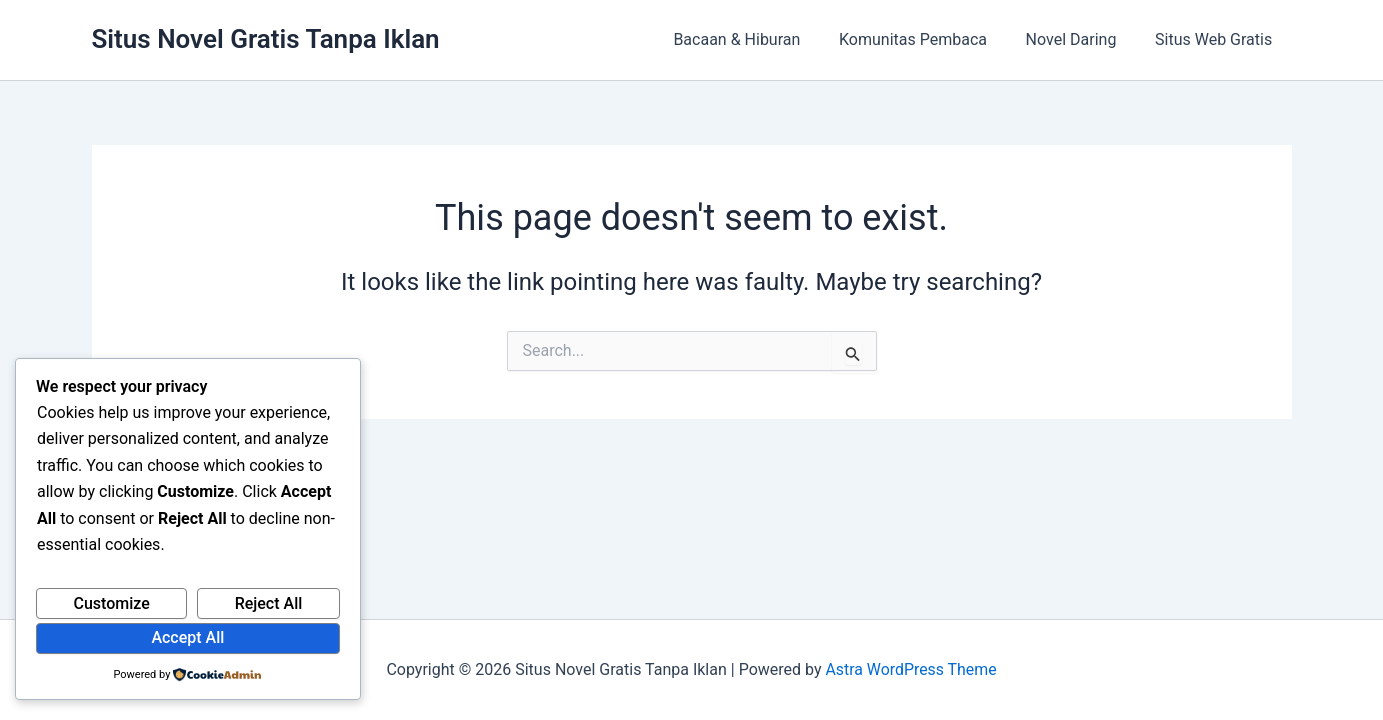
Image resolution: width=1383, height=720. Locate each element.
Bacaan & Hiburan (760, 39)
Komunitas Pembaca (930, 39)
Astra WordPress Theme (911, 669)
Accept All (187, 637)
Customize (111, 603)
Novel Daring (1081, 39)
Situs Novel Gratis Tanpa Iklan (266, 39)
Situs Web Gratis (1216, 39)
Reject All (269, 603)
